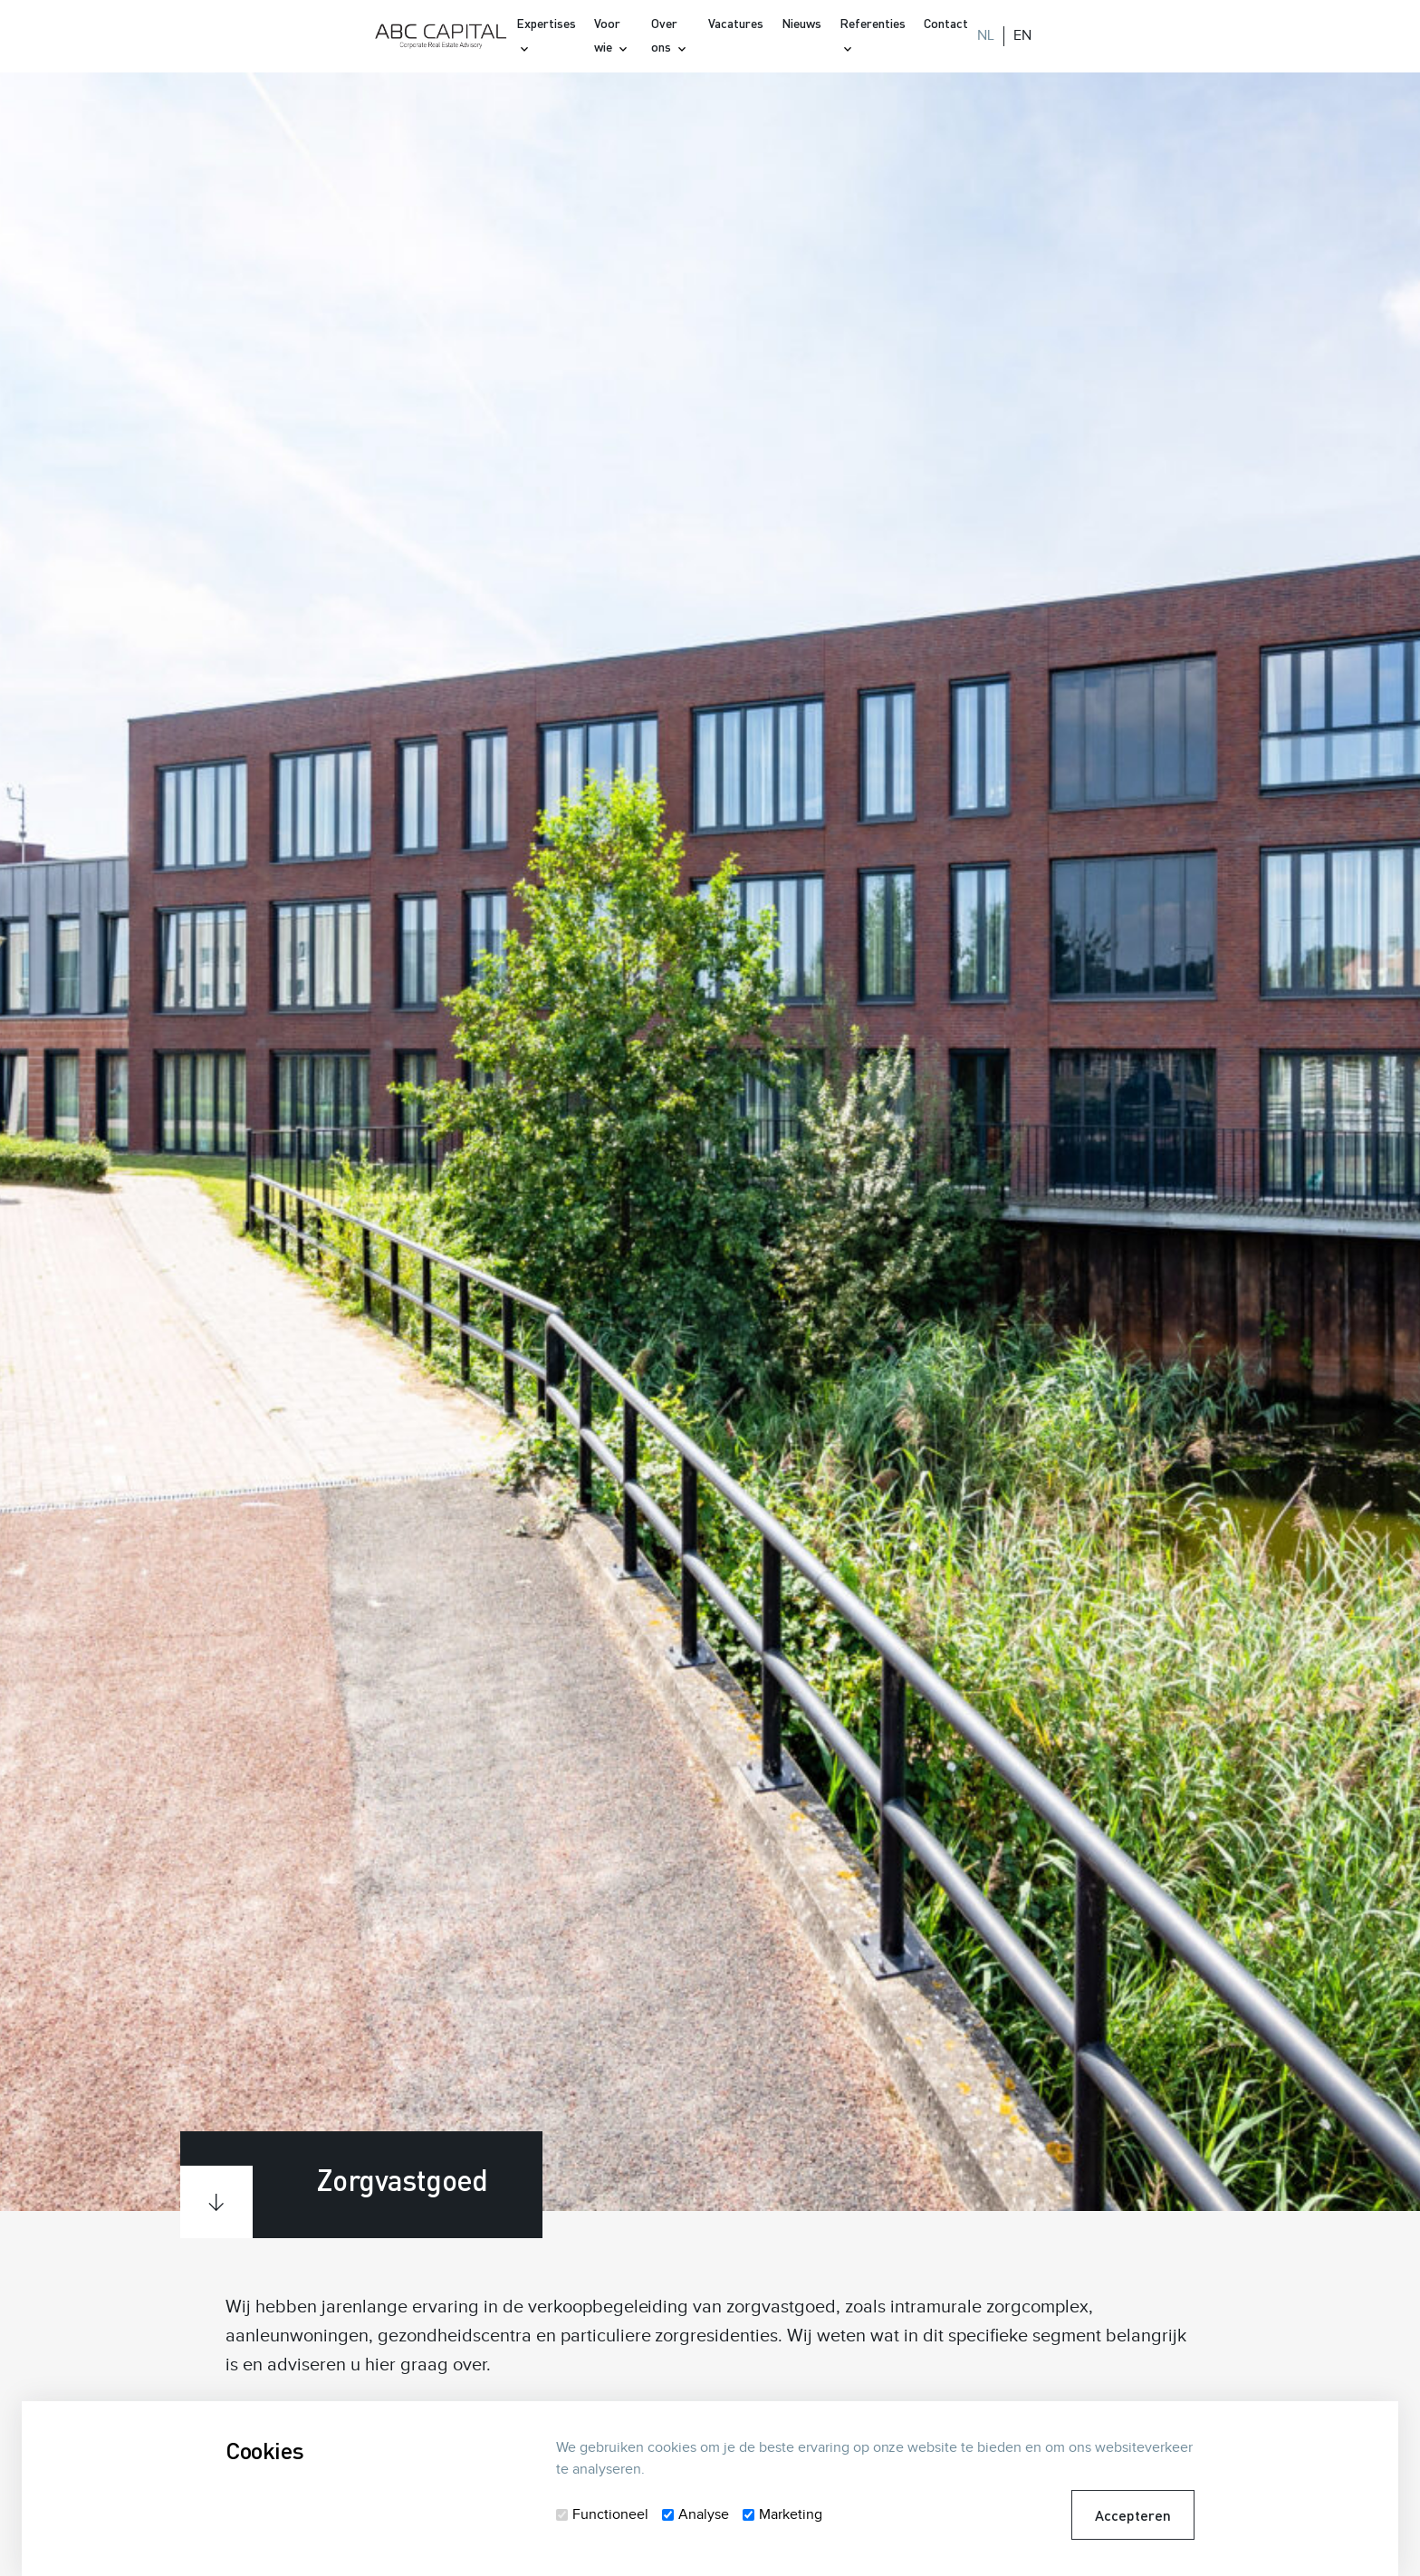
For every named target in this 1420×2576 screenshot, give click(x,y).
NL (985, 35)
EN (1022, 35)
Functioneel (610, 2514)
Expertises (546, 23)
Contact (946, 23)
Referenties (873, 23)
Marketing (790, 2514)
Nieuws (801, 23)
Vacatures (735, 23)
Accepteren (1133, 2514)
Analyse (703, 2514)
